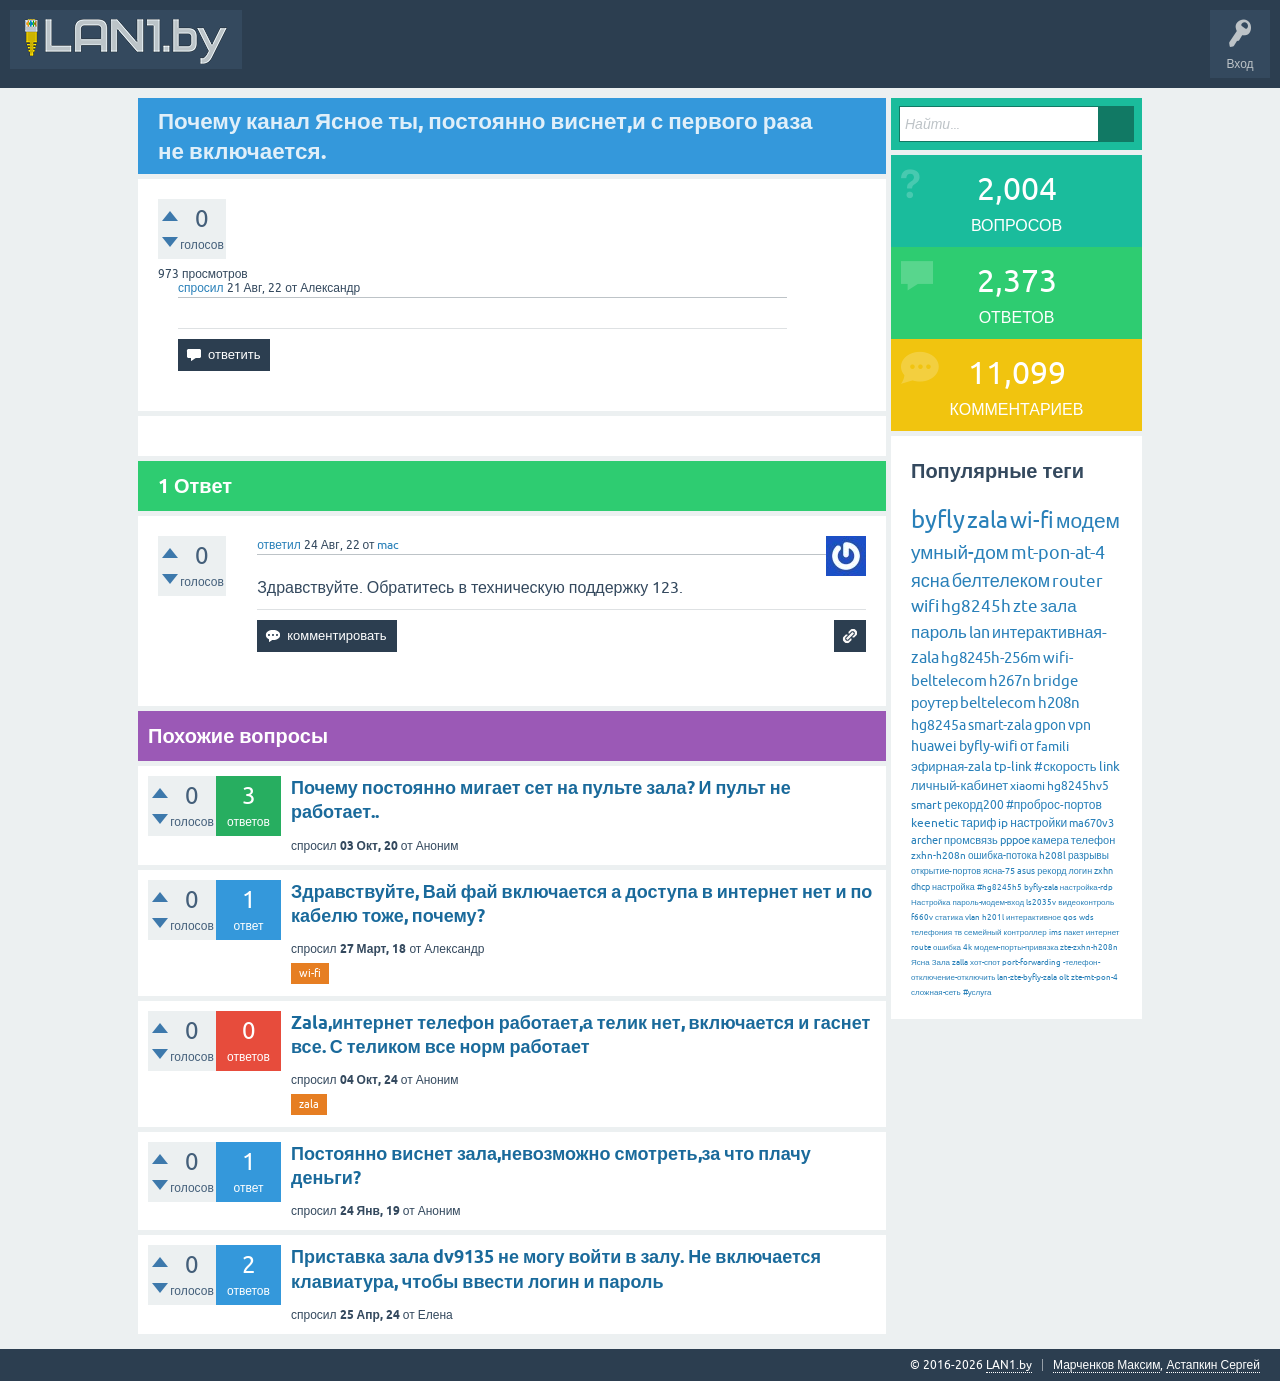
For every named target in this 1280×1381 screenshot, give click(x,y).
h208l (1052, 855)
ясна (930, 580)
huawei (934, 746)
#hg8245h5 (999, 887)
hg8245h (976, 606)
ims (1055, 932)
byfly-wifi (988, 746)
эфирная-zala (951, 766)
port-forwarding (1031, 962)
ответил (279, 545)
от (1027, 746)
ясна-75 (999, 871)
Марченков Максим (1106, 1365)
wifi (925, 606)
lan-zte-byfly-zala (1027, 977)
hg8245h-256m (991, 657)
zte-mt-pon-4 (1094, 977)
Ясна (920, 962)
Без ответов (602, 54)
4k (967, 947)
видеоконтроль (1086, 902)
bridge (1055, 680)
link (1109, 766)
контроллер (1025, 932)
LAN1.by (1009, 1365)
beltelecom (998, 702)
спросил (201, 288)
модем (1088, 520)
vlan (972, 917)
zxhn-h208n (938, 855)
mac (388, 545)
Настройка (930, 902)
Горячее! (524, 54)
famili (1052, 746)
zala (309, 1104)
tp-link (1013, 766)
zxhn (1103, 871)
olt (1064, 977)
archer (926, 840)
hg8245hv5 (1078, 786)
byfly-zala (1041, 887)
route (921, 947)
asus (1026, 871)
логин (1080, 871)
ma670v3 (1091, 823)
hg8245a (938, 725)
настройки (1038, 823)
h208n (1059, 702)
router (1077, 581)
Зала (941, 962)
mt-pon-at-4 (1058, 552)
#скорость (1065, 766)
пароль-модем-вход (988, 902)
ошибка (947, 947)
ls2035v (1041, 902)
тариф (978, 823)
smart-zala (1000, 725)
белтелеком (1001, 580)
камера (1050, 840)
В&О (389, 54)
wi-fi (310, 973)
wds (1086, 917)
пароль (939, 632)
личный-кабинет (959, 785)
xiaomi (1027, 786)
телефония (931, 932)
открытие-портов (946, 871)
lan (979, 632)
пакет (1074, 932)
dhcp (920, 887)
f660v (922, 917)
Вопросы (454, 54)
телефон (1093, 840)
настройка (953, 887)
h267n (1010, 680)
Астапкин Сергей (1213, 1365)
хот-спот (985, 962)
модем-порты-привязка (1016, 947)
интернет (1103, 932)
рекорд (1051, 871)
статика (949, 917)
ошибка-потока (1002, 855)
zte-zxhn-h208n (1089, 947)
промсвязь (971, 840)
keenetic (935, 823)
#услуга (977, 992)
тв (958, 932)
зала (1058, 606)
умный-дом (960, 552)
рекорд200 (974, 805)
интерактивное (1033, 917)
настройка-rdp (1086, 887)
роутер (934, 702)
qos (1070, 917)
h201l (993, 917)
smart (926, 805)
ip (1003, 823)
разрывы (1088, 855)
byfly (938, 519)
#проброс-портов (1054, 805)
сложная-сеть (936, 992)
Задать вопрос (699, 54)
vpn (1079, 725)
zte (1025, 606)
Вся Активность (302, 54)
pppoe (1015, 840)
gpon (1050, 725)
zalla (960, 962)
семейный (983, 932)
